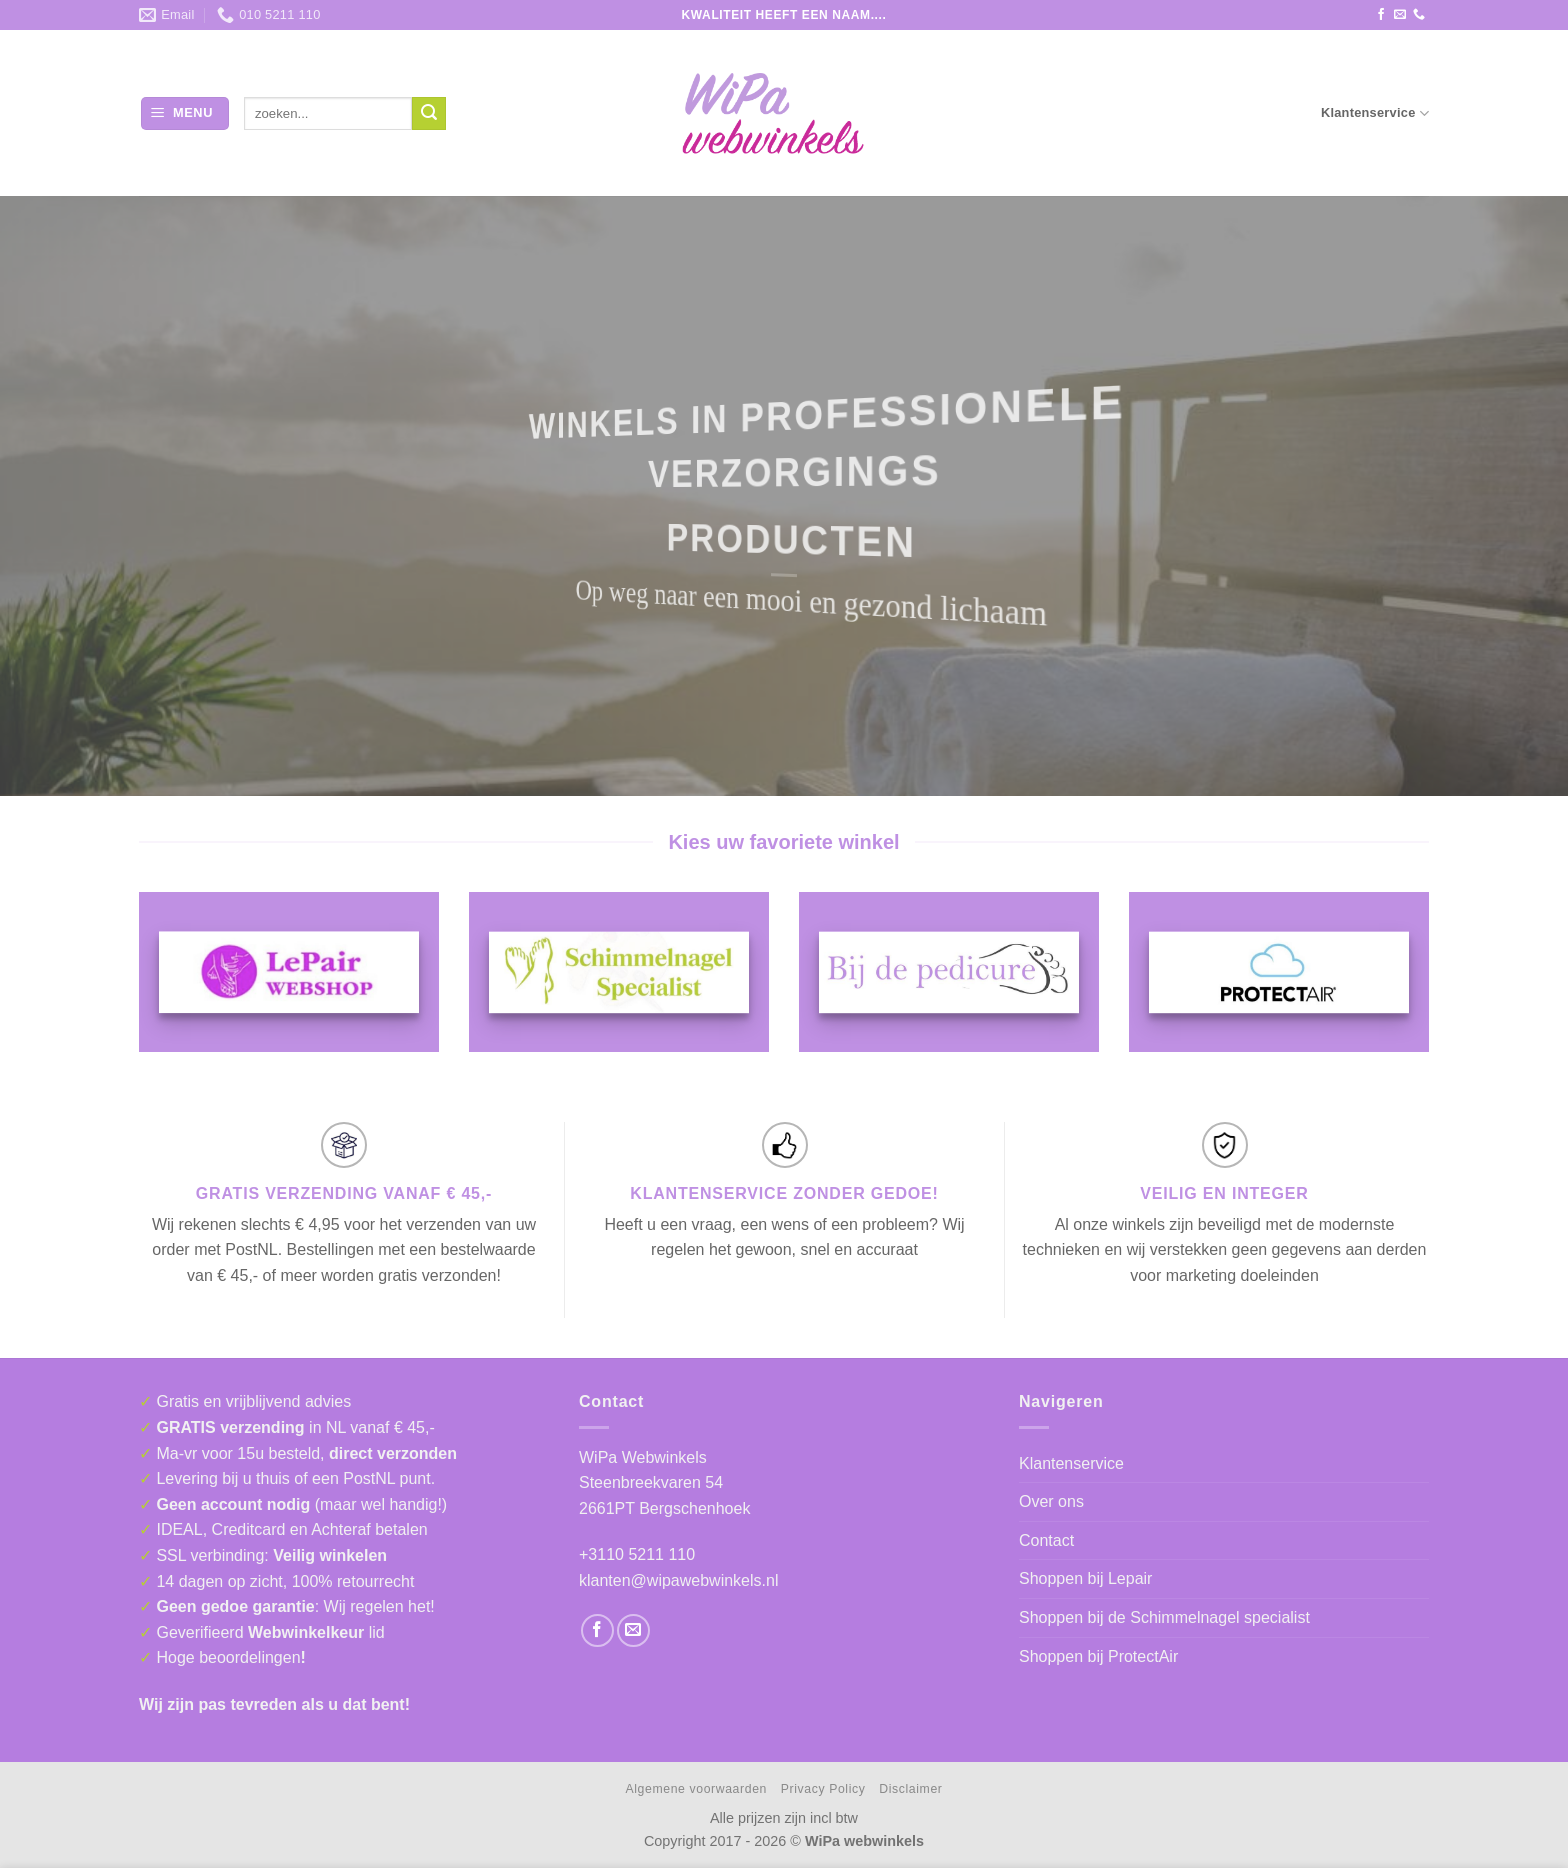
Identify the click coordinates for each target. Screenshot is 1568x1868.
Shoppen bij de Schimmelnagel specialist (1164, 1617)
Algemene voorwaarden (696, 1789)
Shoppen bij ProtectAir (1098, 1656)
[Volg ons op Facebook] (1381, 15)
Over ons (1051, 1501)
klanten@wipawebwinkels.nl (678, 1580)
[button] (185, 113)
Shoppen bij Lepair (1085, 1578)
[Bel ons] (1419, 15)
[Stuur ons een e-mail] (1400, 15)
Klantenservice (1375, 113)
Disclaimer (910, 1789)
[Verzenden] (429, 114)
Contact (1046, 1540)
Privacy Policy (823, 1789)
